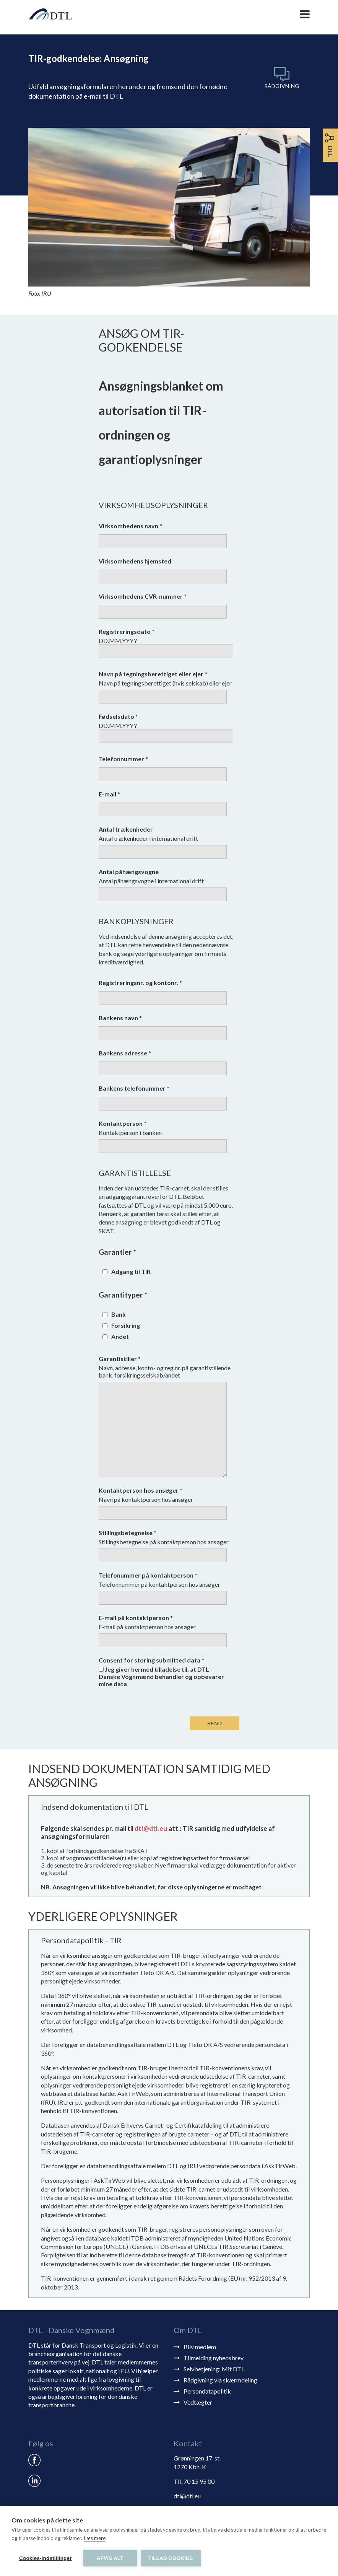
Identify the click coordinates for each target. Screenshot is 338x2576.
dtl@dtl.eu (151, 1828)
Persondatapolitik (207, 2391)
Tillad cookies (170, 2558)
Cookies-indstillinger (45, 2558)
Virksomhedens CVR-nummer (143, 596)
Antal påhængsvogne (129, 871)
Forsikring (125, 1325)
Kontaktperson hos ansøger (140, 1490)
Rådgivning (281, 86)
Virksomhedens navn (130, 525)
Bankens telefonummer (134, 1088)
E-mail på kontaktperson (136, 1617)
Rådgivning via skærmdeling (220, 2380)
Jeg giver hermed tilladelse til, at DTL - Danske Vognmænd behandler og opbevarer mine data (161, 1676)
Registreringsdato (126, 631)
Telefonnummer (123, 758)
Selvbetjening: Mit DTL (214, 2368)
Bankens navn (120, 1017)
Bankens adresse (125, 1053)
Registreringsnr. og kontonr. (140, 982)
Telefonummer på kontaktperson (148, 1575)
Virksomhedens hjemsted (135, 561)
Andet (120, 1336)
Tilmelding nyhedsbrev (214, 2357)
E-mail (109, 794)
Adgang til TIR (131, 1271)
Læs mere (95, 2538)
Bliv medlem (200, 2346)
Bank (118, 1314)
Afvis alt (110, 2558)
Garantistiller (120, 1358)
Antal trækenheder (126, 829)
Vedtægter (198, 2402)
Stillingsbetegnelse (127, 1532)
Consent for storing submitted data (151, 1660)
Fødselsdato (118, 716)
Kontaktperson (122, 1123)
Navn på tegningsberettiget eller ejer (153, 673)
